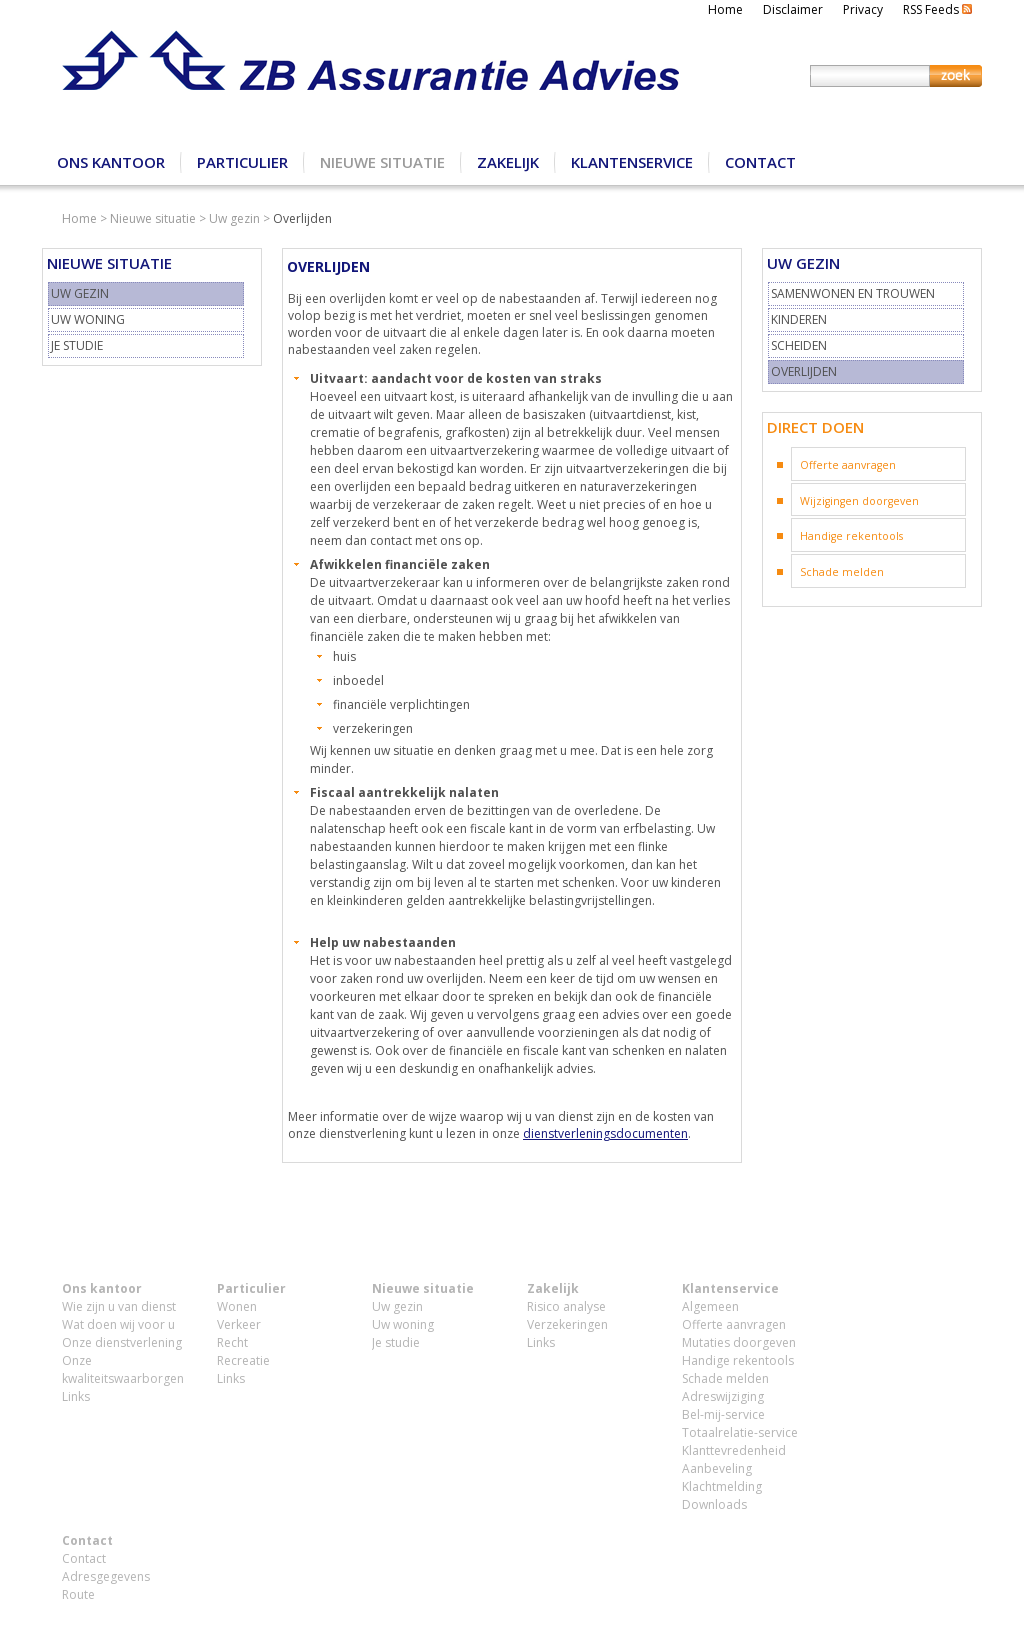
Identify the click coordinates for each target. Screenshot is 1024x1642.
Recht (232, 1342)
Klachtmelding (722, 1486)
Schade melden (842, 572)
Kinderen (799, 319)
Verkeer (239, 1324)
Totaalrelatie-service (740, 1432)
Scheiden (799, 345)
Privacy (863, 9)
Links (76, 1396)
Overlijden (804, 371)
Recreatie (243, 1360)
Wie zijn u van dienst (119, 1306)
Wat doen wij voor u (118, 1324)
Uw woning (88, 319)
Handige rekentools (851, 536)
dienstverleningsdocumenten (605, 1133)
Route (78, 1594)
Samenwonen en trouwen (853, 293)
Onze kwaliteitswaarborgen (123, 1369)
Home (725, 9)
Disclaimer (793, 9)
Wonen (237, 1306)
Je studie (77, 345)
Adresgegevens (106, 1576)
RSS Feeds (937, 9)
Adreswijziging (723, 1396)
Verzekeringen (567, 1324)
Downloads (714, 1504)
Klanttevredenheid (734, 1450)
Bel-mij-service (723, 1414)
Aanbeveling (717, 1468)
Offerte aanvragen (848, 465)
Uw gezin (234, 218)
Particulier (242, 162)
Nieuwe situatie (382, 162)
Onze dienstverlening (122, 1342)
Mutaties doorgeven (739, 1342)
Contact (760, 162)
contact (391, 540)
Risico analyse (566, 1306)
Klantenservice (632, 162)
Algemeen (710, 1306)
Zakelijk (508, 162)
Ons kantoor (111, 162)
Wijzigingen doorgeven (859, 501)
